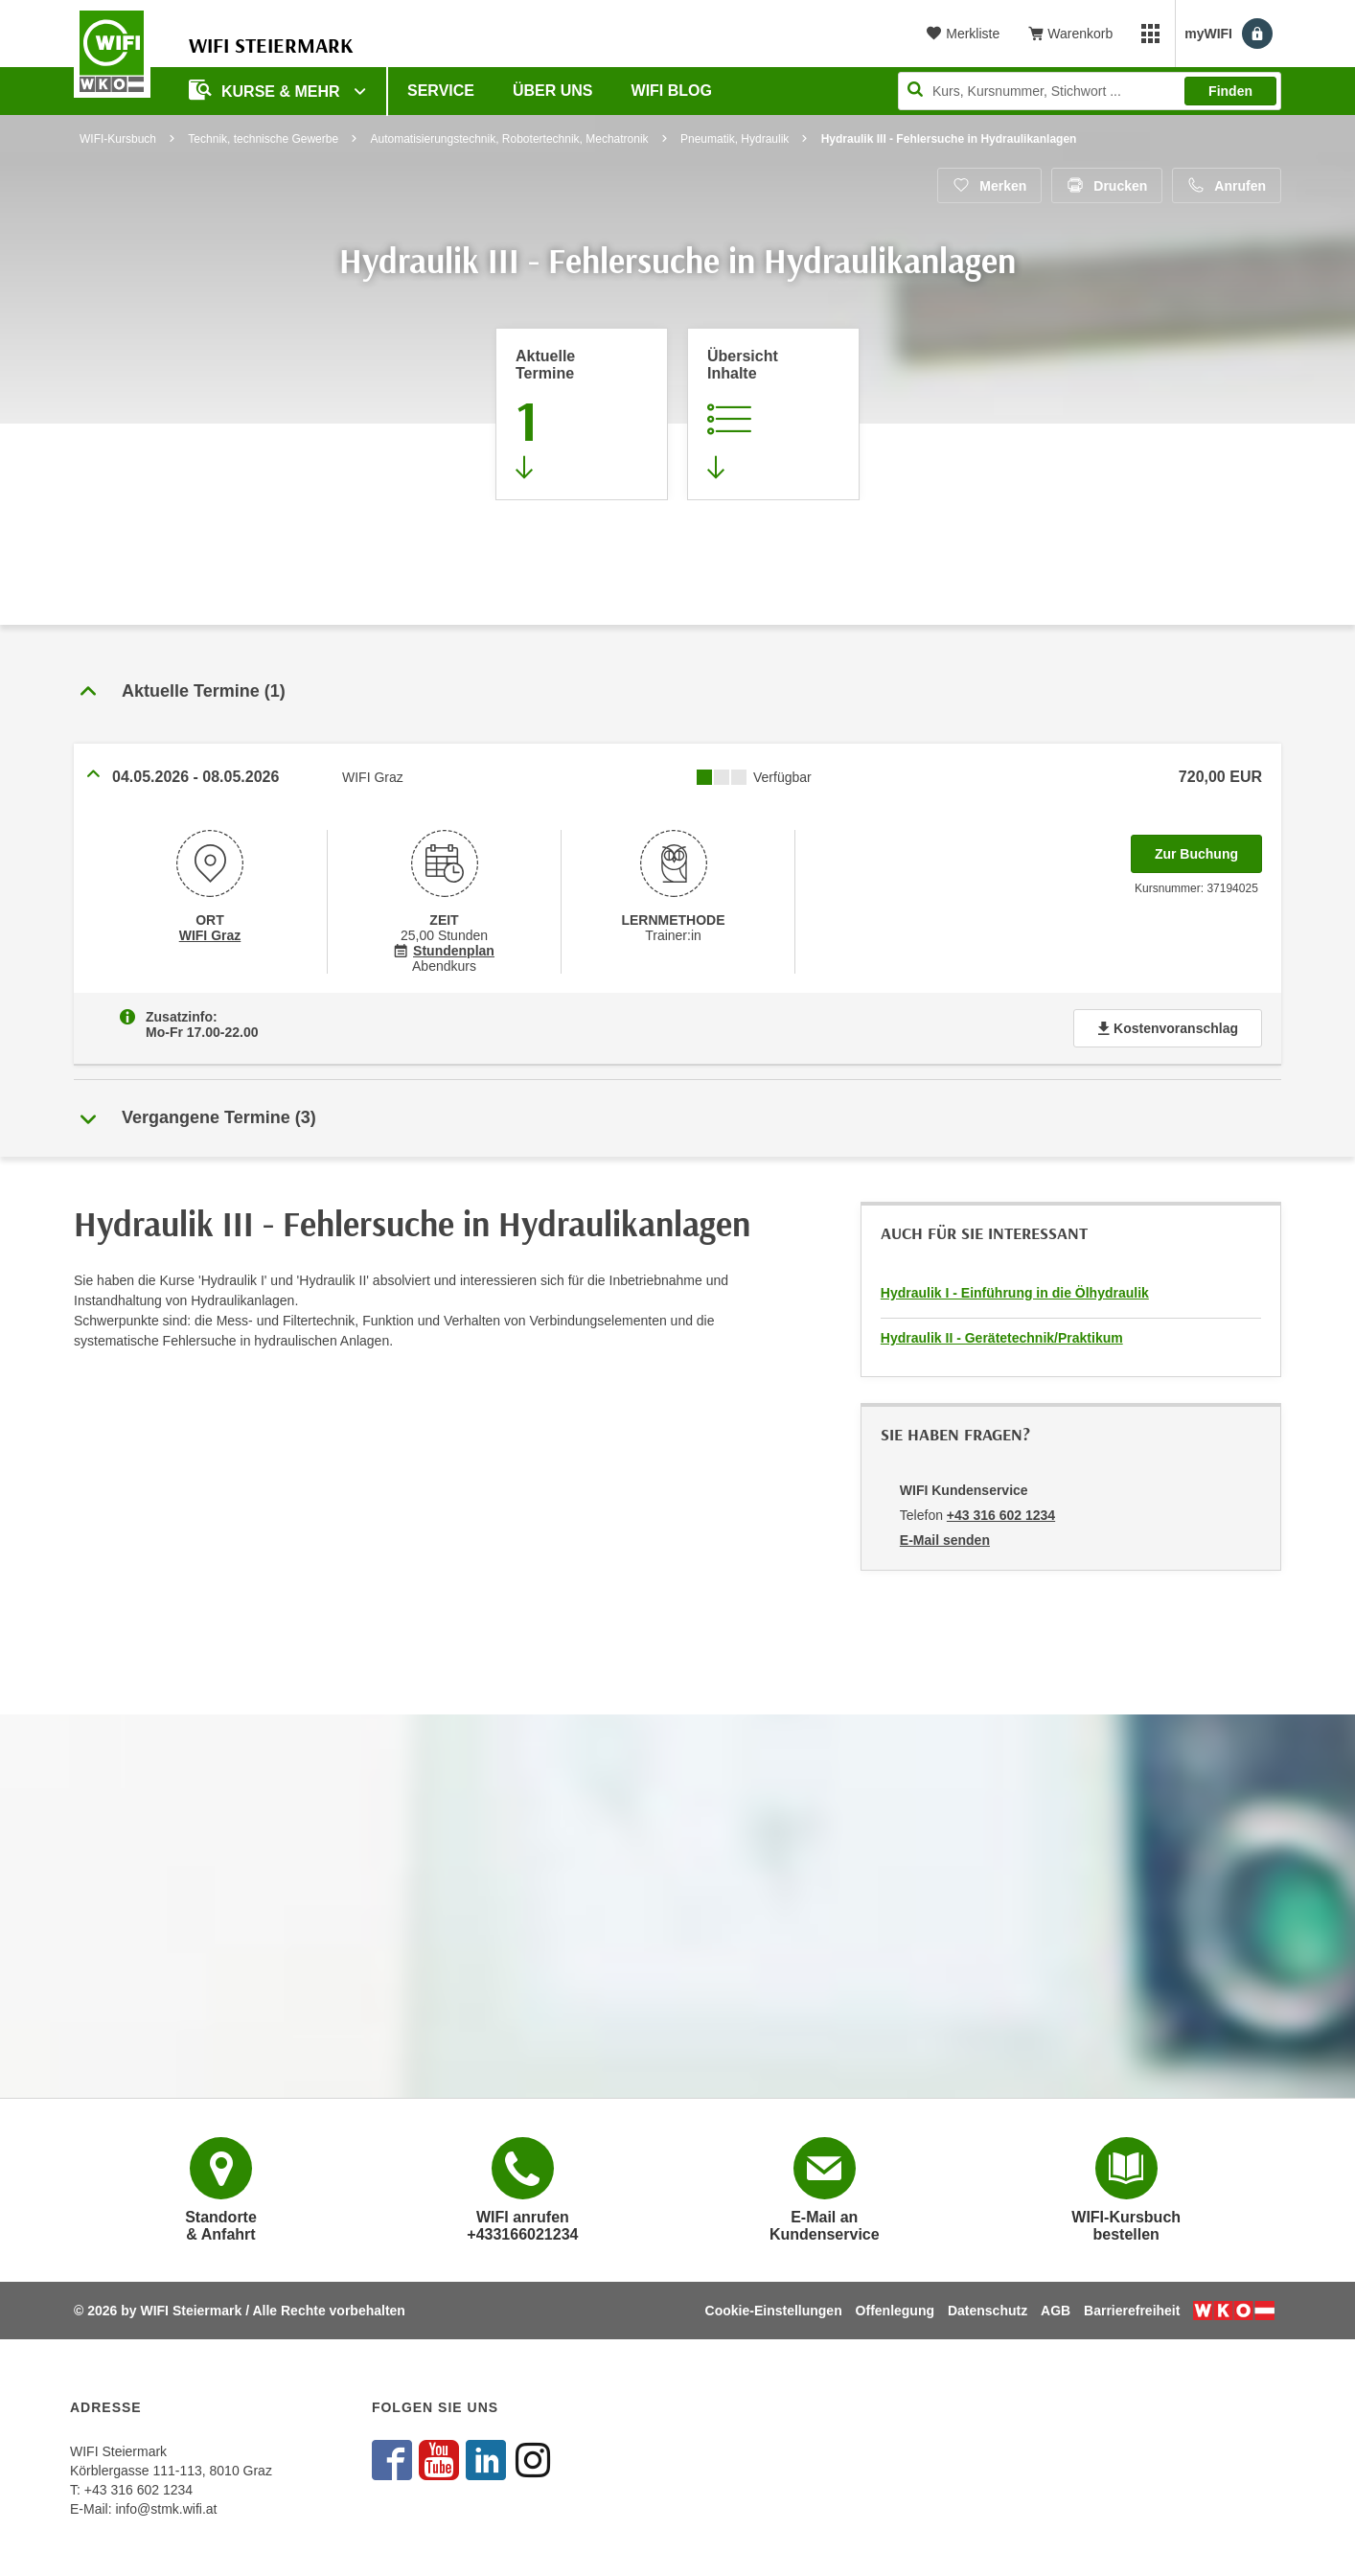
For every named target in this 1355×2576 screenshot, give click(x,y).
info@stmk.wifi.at (166, 2509)
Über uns (553, 90)
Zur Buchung (1208, 848)
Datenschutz (987, 2310)
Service (440, 90)
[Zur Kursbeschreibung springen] (773, 414)
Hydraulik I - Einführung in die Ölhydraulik (1015, 1292)
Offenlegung (895, 2310)
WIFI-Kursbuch (118, 139)
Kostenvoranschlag (1167, 1028)
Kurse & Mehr (266, 90)
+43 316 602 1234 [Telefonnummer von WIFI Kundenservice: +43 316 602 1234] (1001, 1515)
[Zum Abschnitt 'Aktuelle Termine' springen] (581, 414)
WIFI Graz (210, 935)
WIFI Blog (672, 90)
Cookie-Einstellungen (773, 2310)
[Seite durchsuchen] (1089, 91)
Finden (1230, 91)
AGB (1055, 2310)
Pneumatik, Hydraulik (734, 139)
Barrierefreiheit (1132, 2310)
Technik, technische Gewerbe (263, 139)
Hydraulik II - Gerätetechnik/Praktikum (1002, 1338)
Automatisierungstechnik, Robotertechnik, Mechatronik (509, 139)
